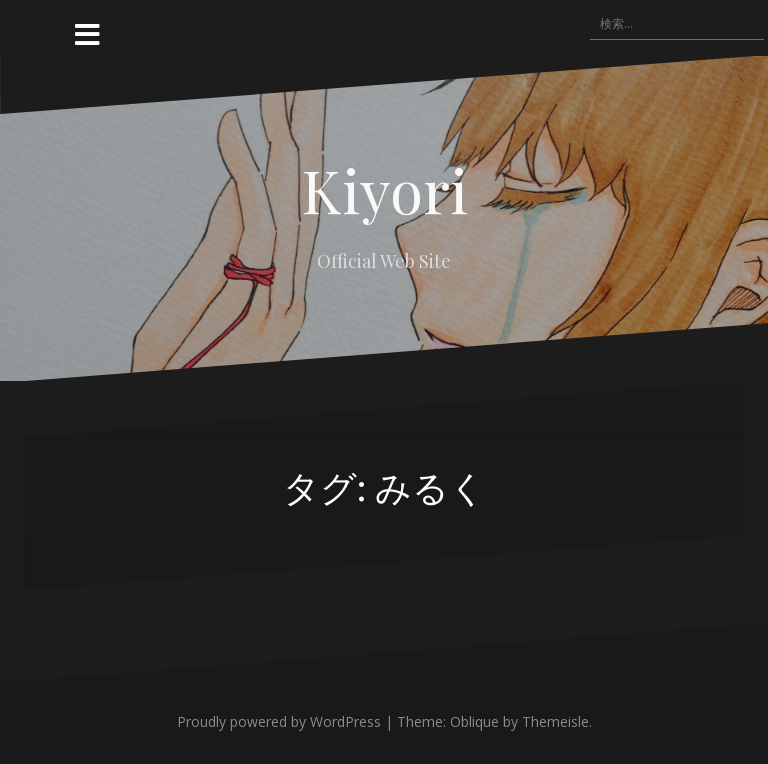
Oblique (474, 721)
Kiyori (384, 189)
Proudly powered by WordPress (279, 721)
